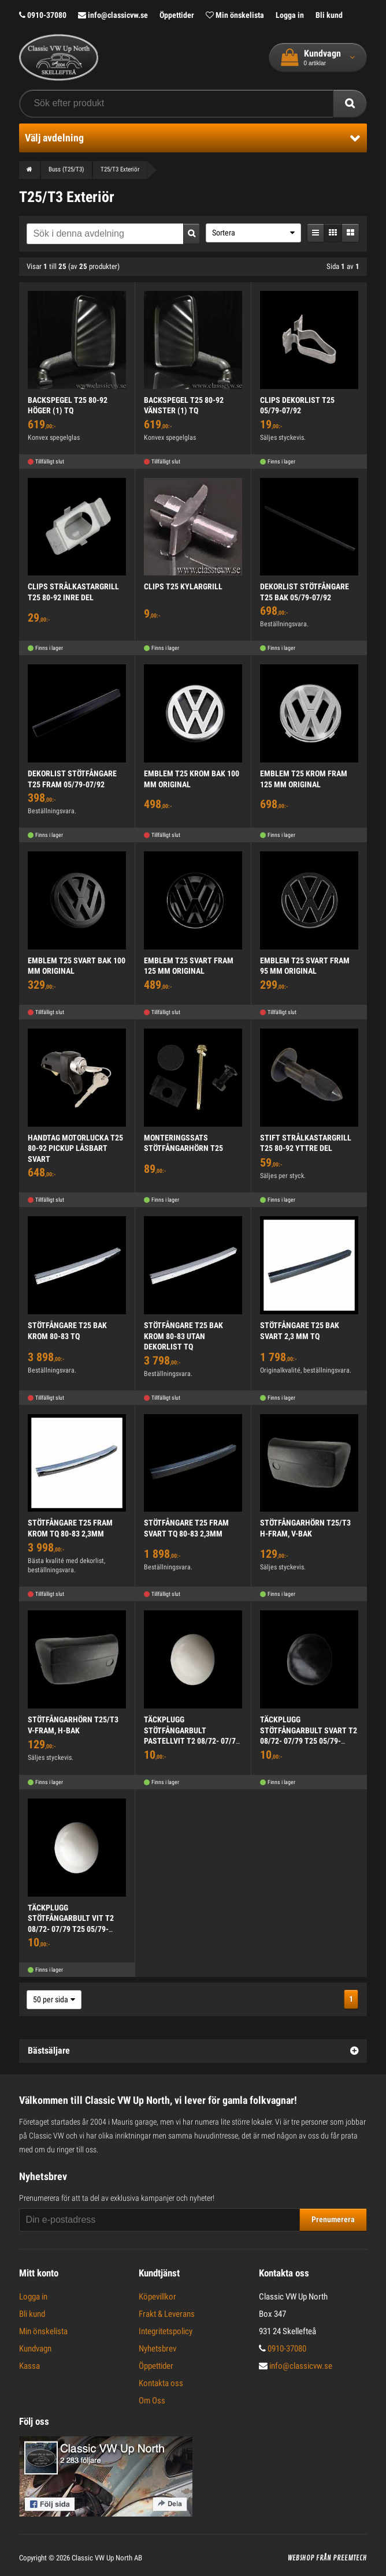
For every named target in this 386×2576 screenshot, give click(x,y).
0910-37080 (42, 15)
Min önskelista (235, 15)
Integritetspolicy (165, 2331)
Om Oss (152, 2400)
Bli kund (329, 15)
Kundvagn (35, 2348)
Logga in (290, 15)
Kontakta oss (161, 2383)
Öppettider (176, 15)
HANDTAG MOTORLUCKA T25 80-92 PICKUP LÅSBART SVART (75, 1148)
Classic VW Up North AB (107, 2557)
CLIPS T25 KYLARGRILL (183, 586)
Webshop (301, 2558)
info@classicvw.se (113, 15)
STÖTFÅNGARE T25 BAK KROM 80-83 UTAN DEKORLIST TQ (183, 1336)
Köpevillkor (157, 2296)
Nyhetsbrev (157, 2348)
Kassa (29, 2366)
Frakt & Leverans (167, 2314)
